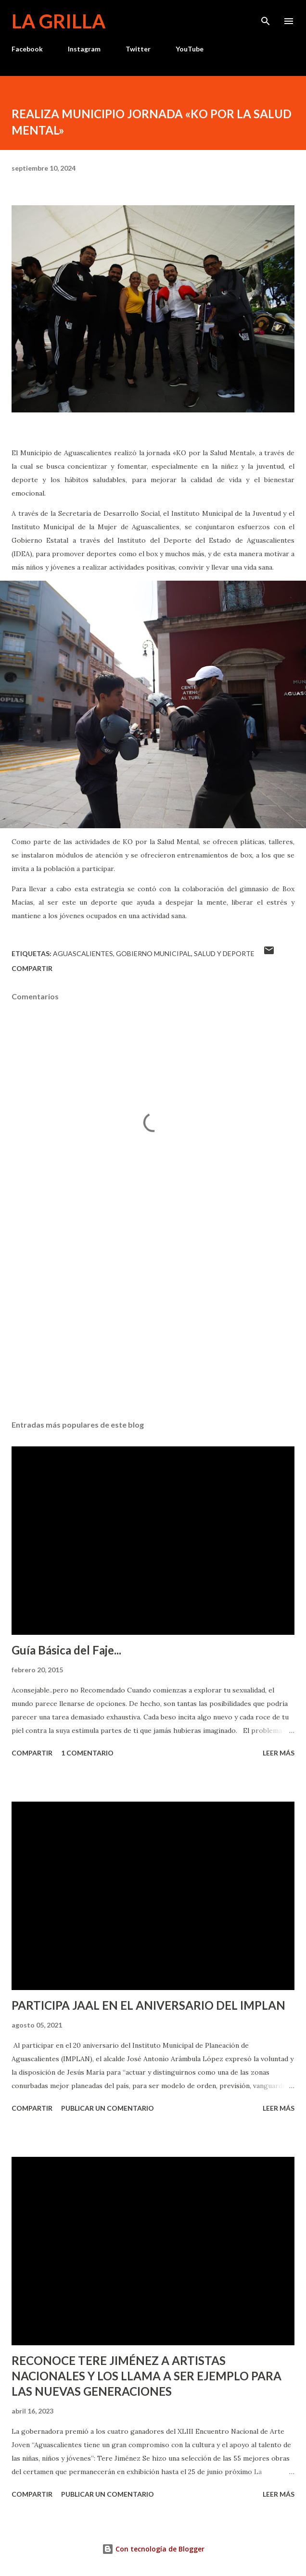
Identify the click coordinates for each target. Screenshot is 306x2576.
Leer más (278, 1753)
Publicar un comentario (107, 2108)
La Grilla (58, 21)
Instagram (84, 49)
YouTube (190, 49)
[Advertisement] (153, 1322)
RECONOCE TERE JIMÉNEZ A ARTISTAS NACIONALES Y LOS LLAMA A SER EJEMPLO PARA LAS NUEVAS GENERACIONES (146, 2375)
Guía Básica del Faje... (66, 1650)
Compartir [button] (32, 968)
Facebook (27, 49)
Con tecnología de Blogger (153, 2548)
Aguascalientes (83, 953)
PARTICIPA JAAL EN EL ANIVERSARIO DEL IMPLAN (148, 2005)
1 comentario (87, 1753)
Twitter (138, 49)
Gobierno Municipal (153, 953)
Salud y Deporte (224, 953)
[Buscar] (265, 17)
